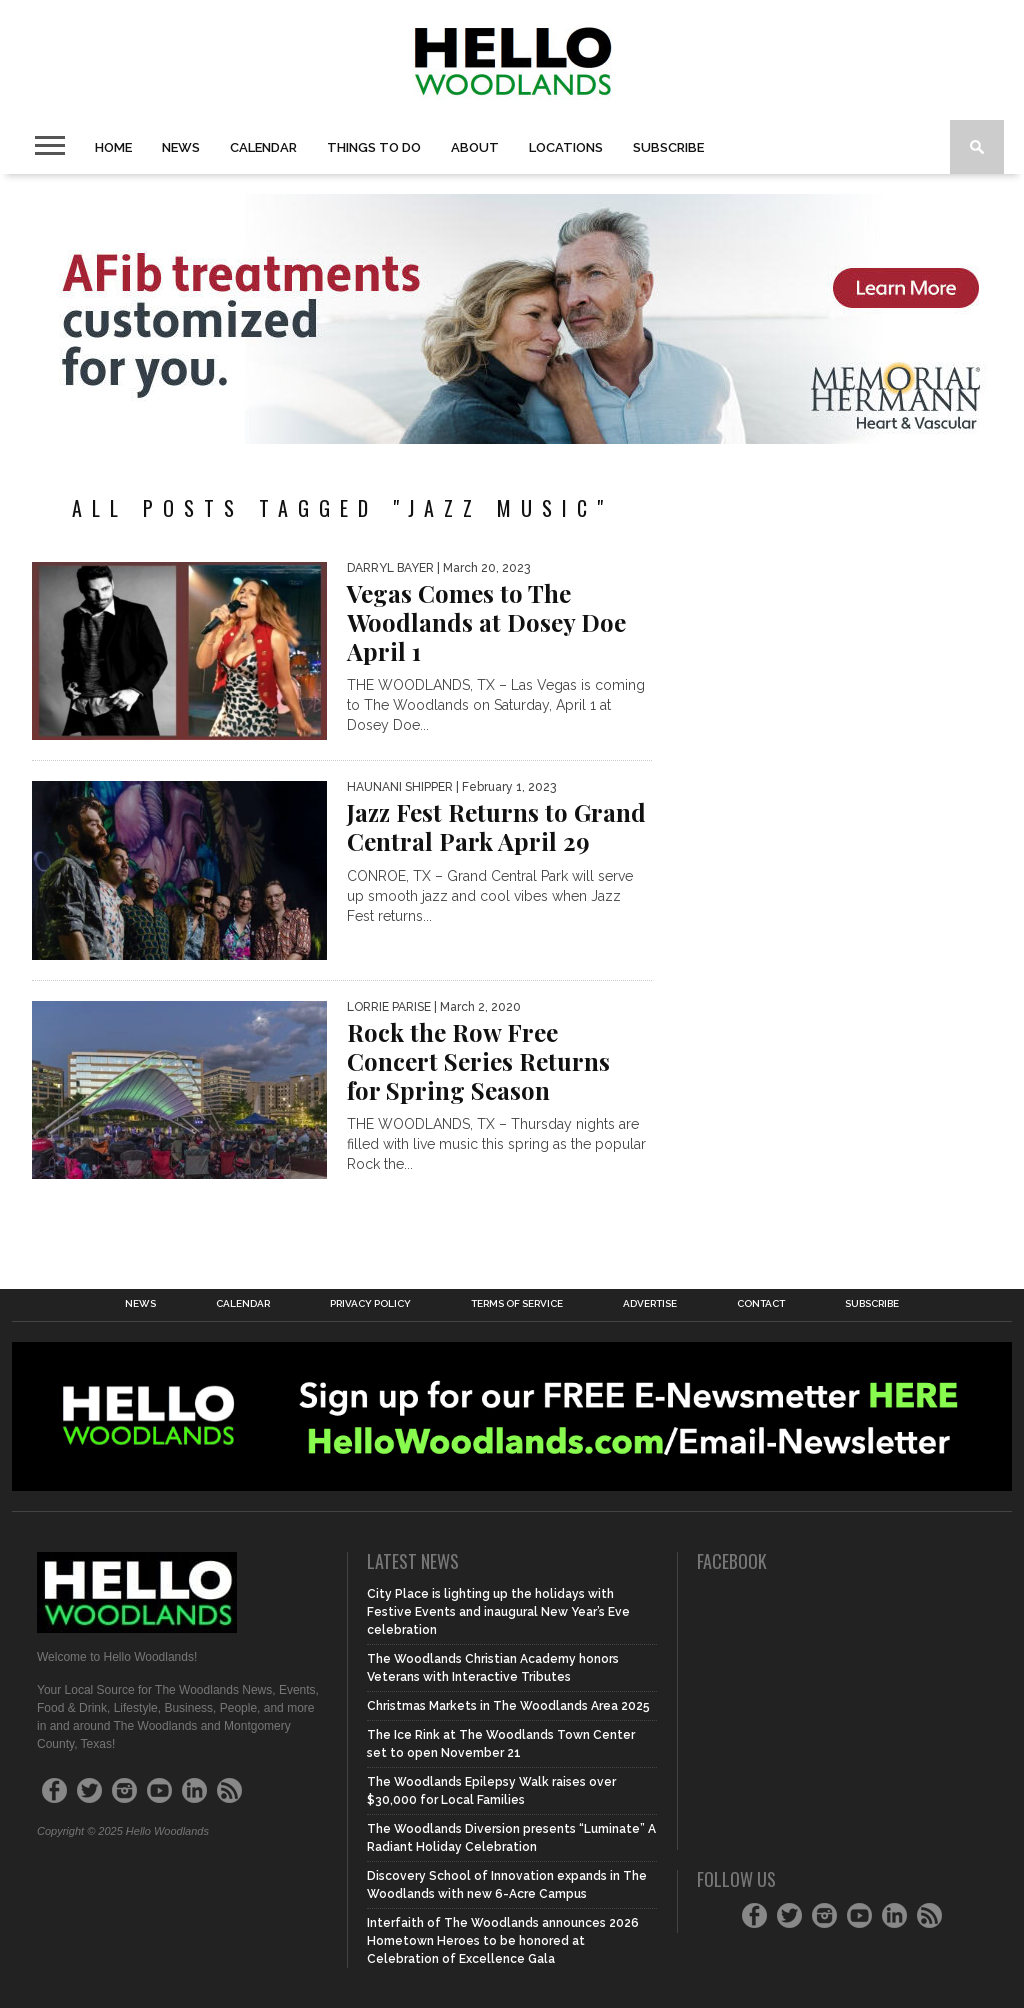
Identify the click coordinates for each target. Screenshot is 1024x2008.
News (181, 147)
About (475, 147)
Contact (761, 1304)
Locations (566, 147)
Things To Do (374, 147)
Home (113, 147)
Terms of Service (517, 1304)
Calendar (263, 147)
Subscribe (668, 147)
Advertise (650, 1304)
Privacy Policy (370, 1304)
